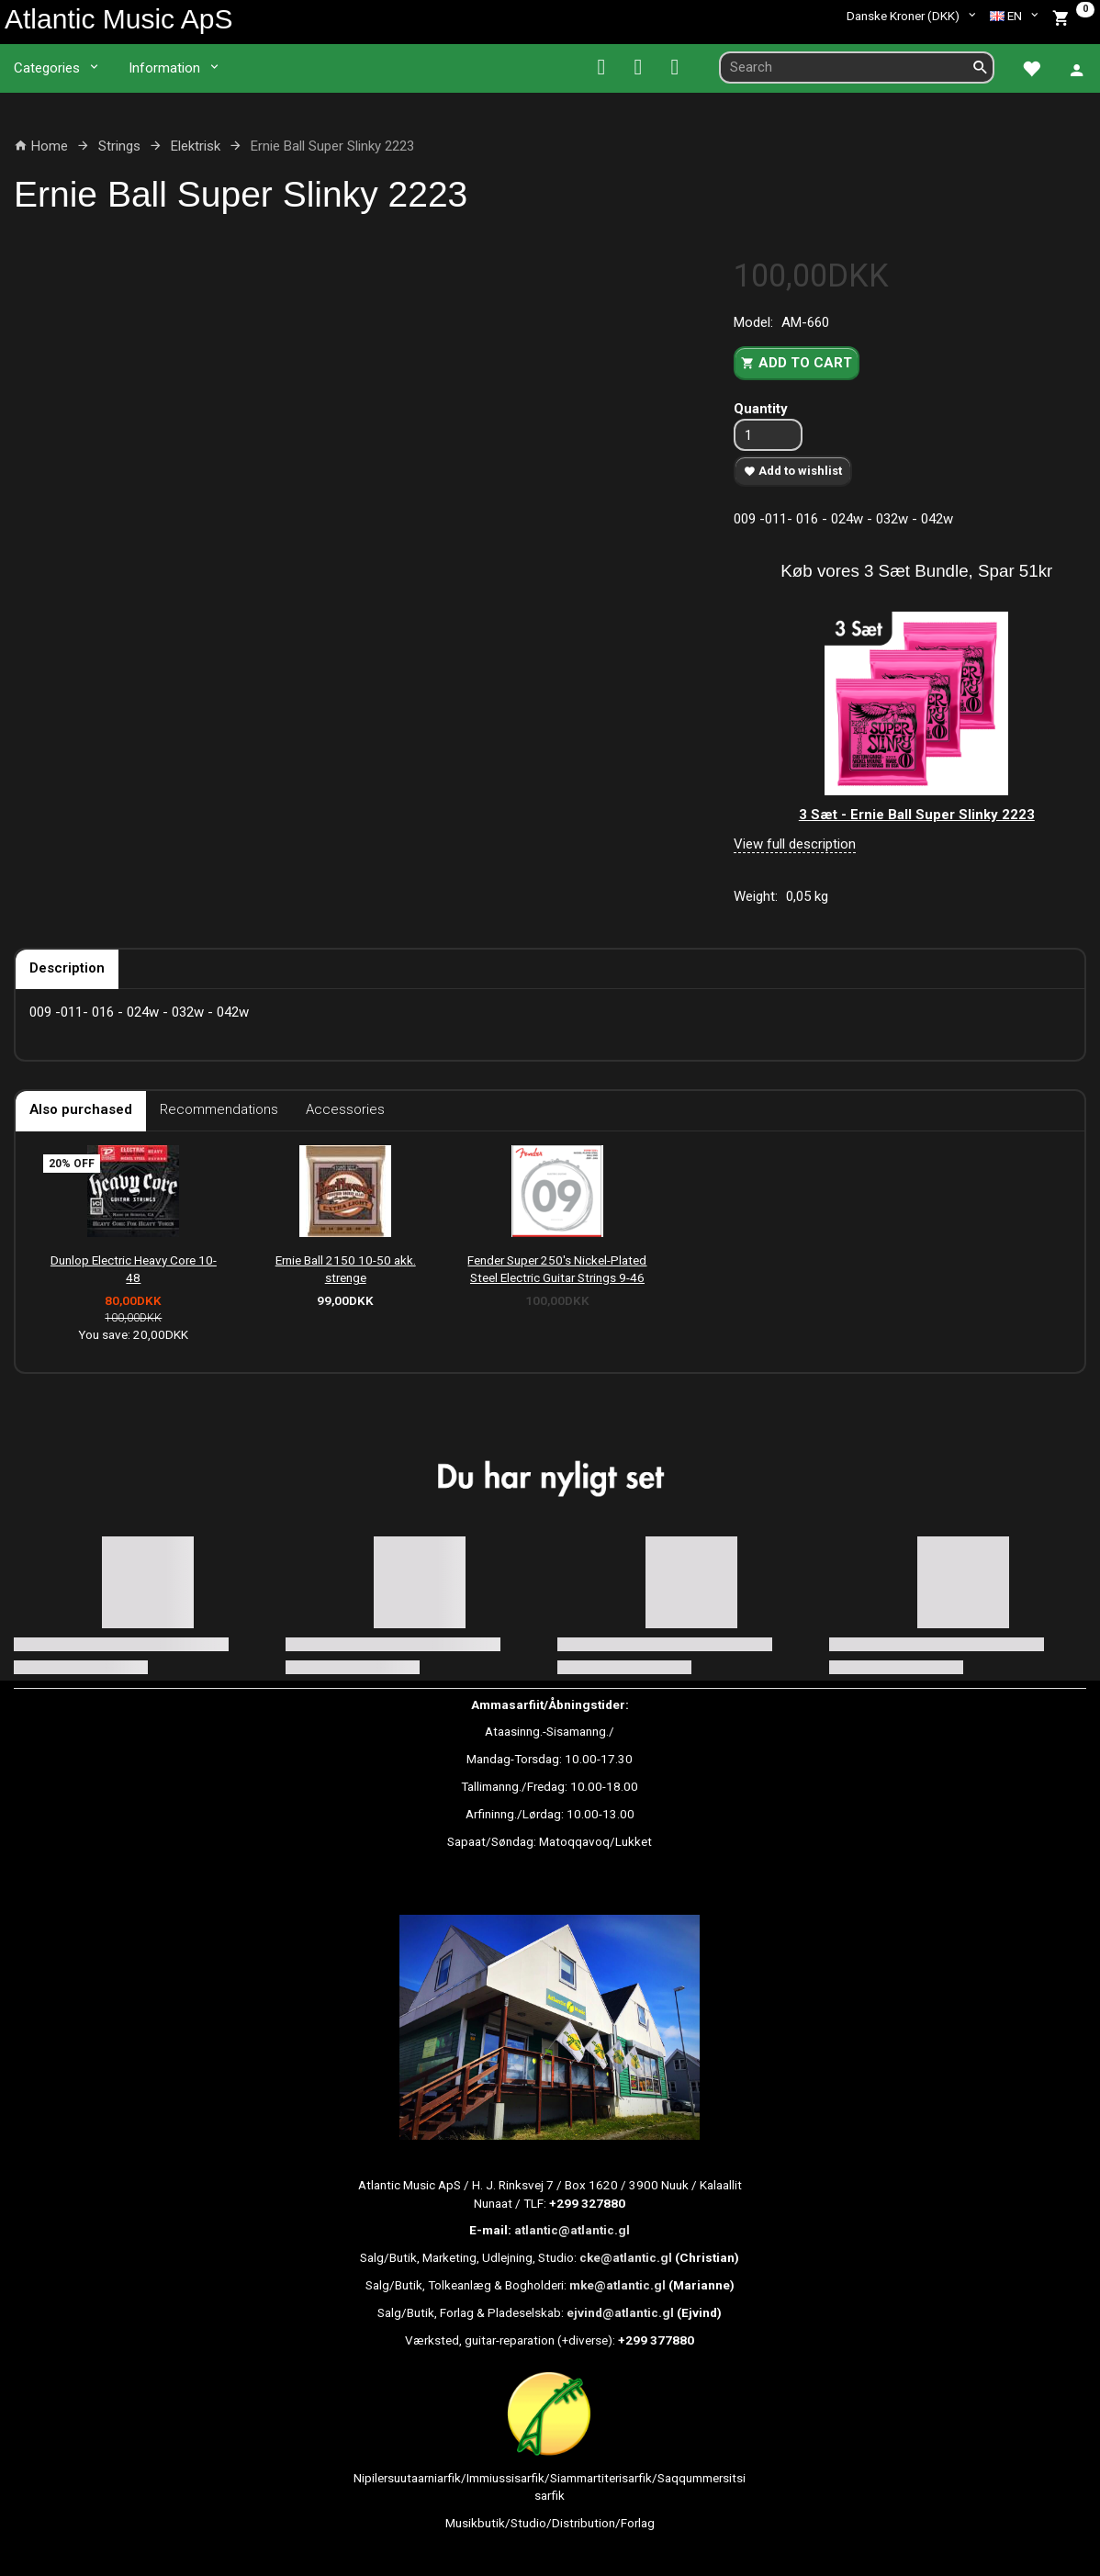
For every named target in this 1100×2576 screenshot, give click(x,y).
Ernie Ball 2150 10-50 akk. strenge (345, 1269)
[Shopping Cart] (1073, 16)
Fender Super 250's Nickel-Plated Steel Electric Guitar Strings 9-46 (556, 1269)
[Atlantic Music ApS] (118, 19)
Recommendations (219, 1109)
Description (67, 968)
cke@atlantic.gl (625, 2257)
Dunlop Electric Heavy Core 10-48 (134, 1269)
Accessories (345, 1109)
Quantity (761, 408)
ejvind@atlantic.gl (620, 2312)
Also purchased (80, 1109)
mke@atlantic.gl (617, 2285)
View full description (795, 844)
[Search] (980, 67)
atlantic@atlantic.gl (572, 2229)
